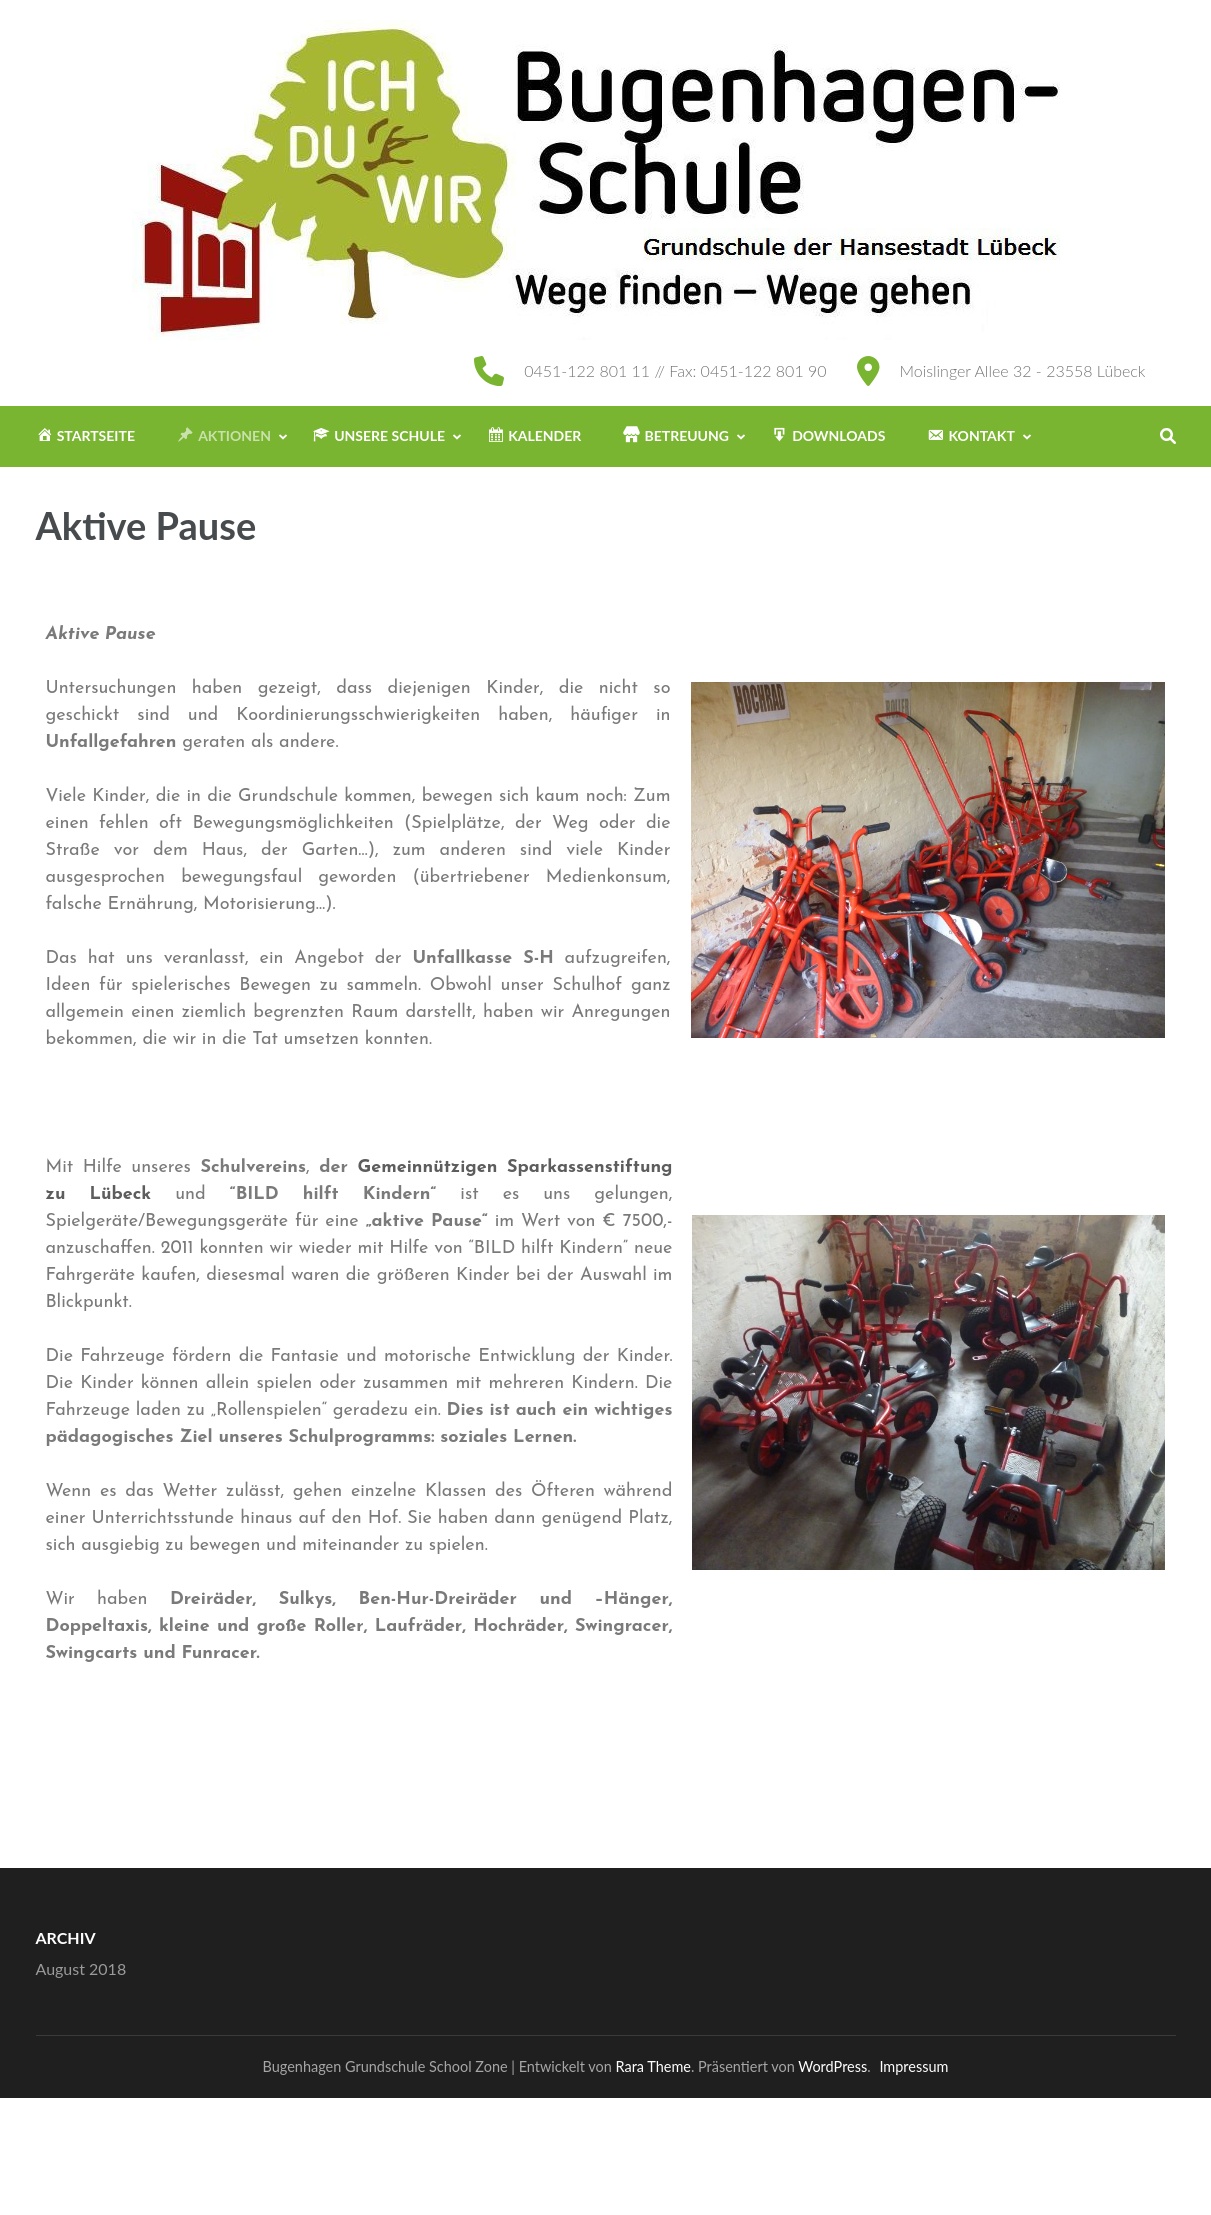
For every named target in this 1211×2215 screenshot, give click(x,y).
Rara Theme (653, 2066)
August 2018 (81, 1968)
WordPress (832, 2066)
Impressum (913, 2066)
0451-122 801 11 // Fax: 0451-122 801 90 (675, 370)
